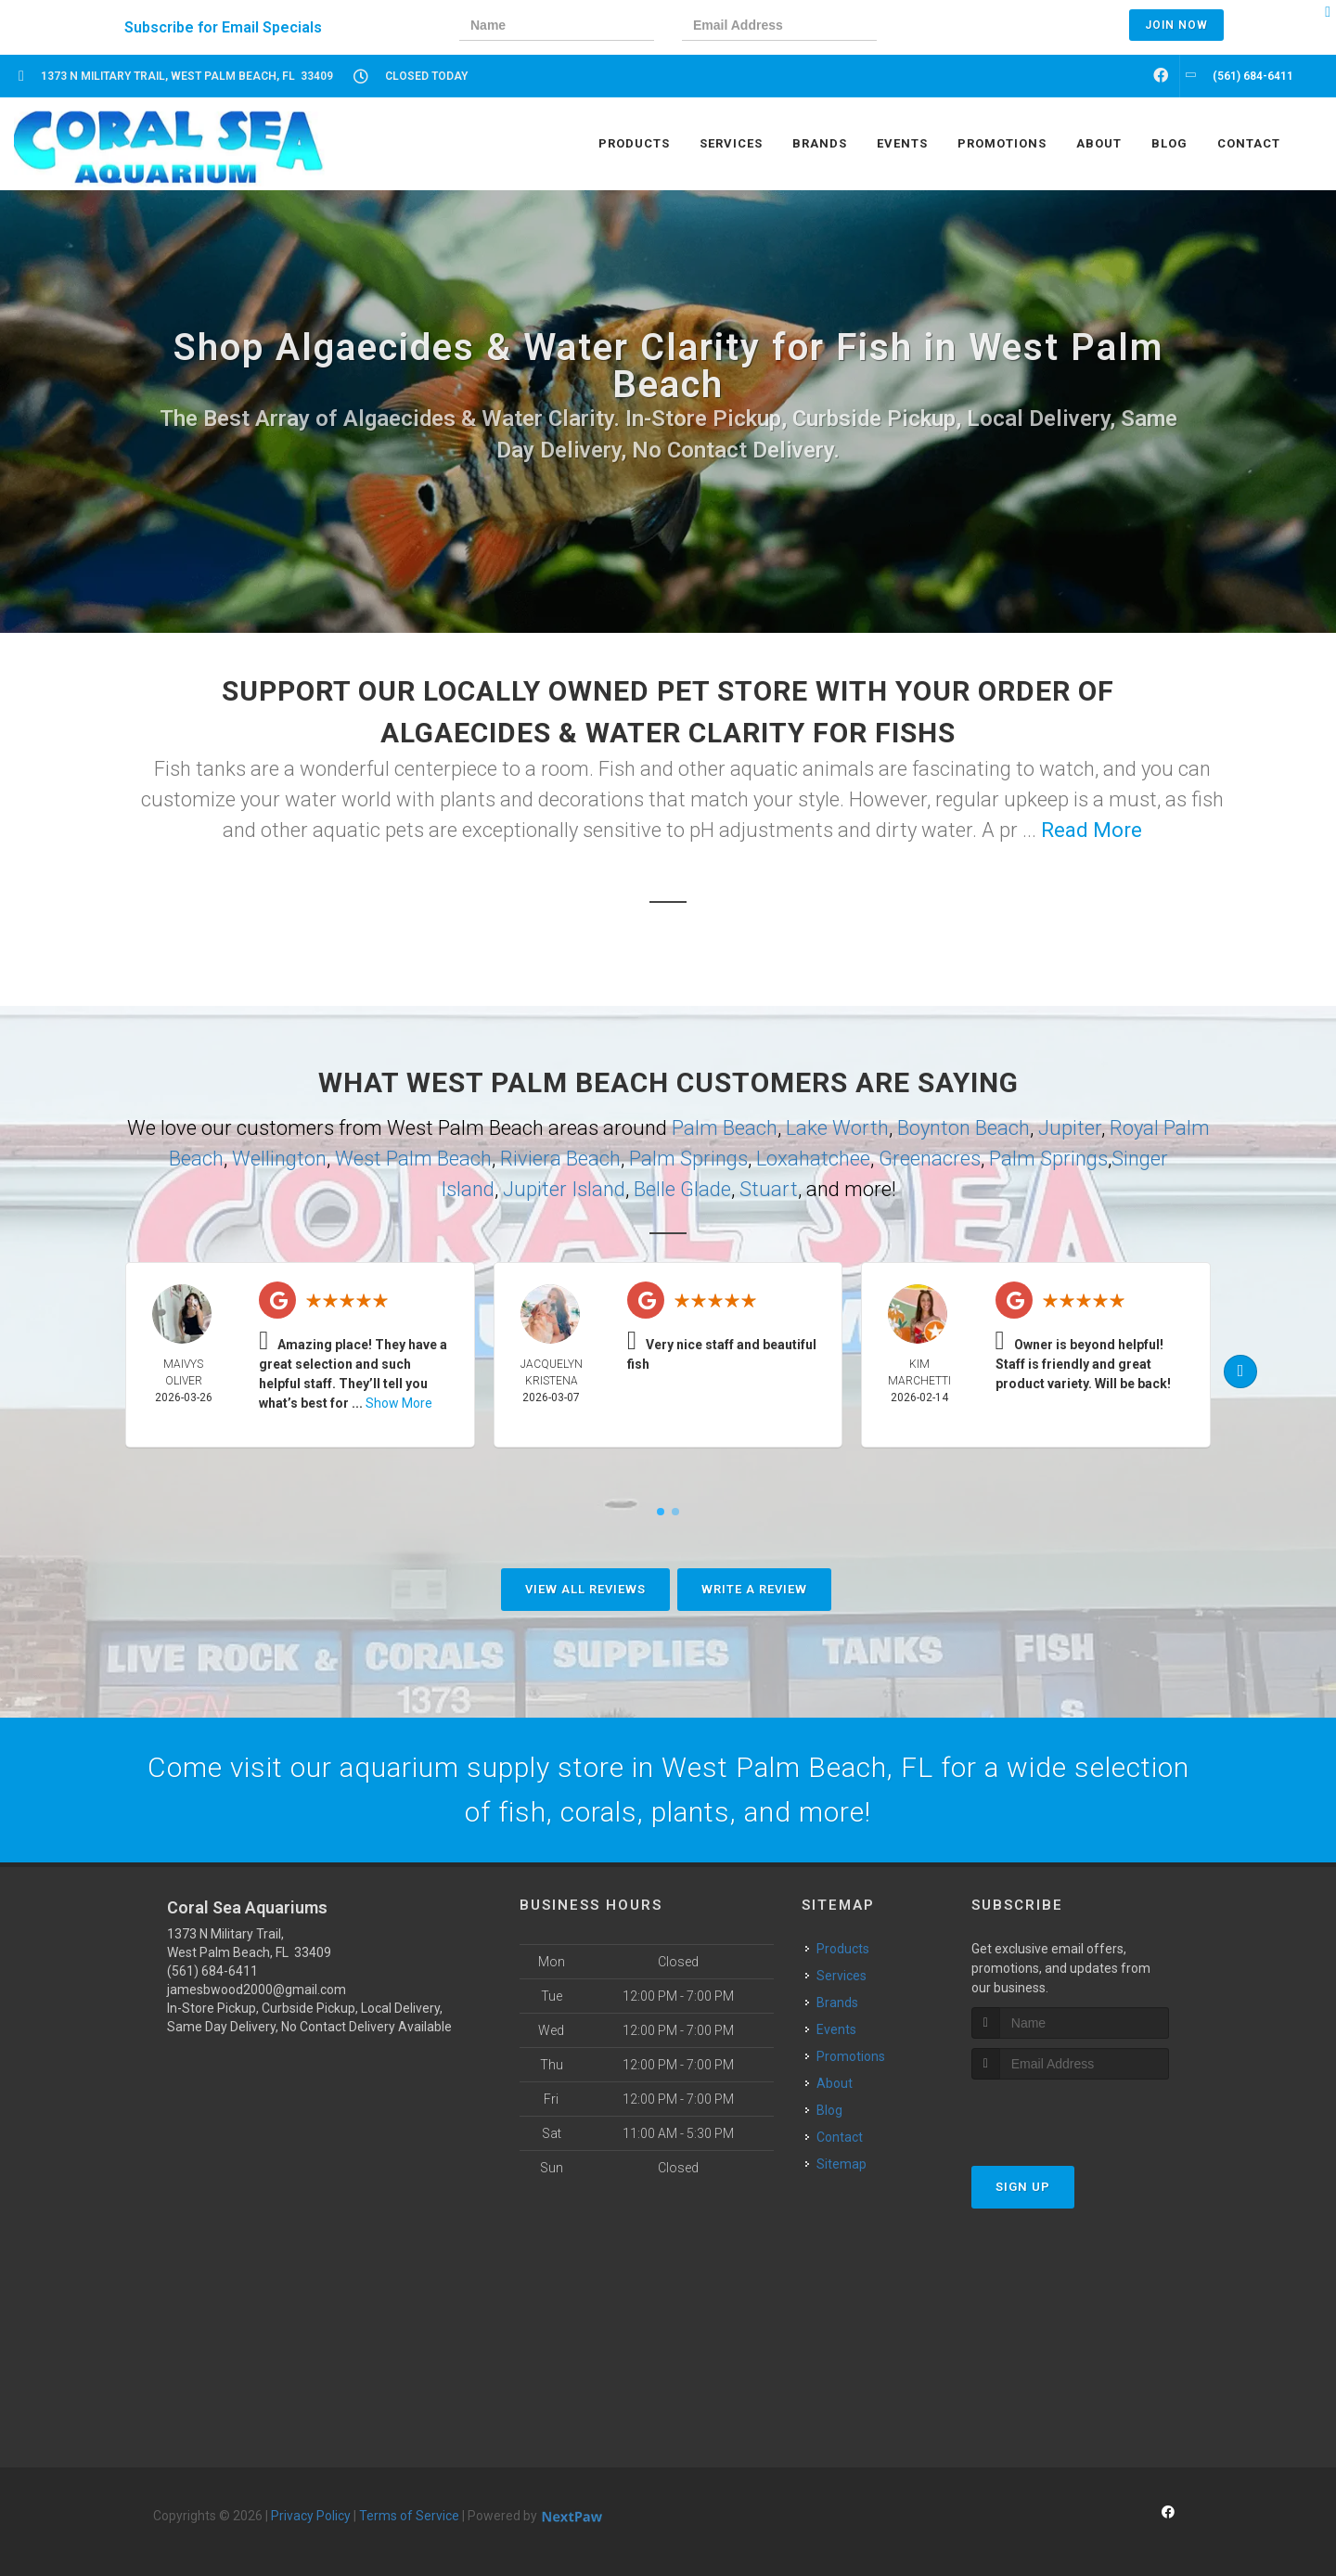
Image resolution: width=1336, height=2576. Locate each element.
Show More (399, 1403)
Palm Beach (724, 1128)
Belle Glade (682, 1189)
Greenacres (930, 1158)
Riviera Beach (560, 1158)
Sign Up (1023, 2187)
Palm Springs (688, 1158)
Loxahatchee (813, 1158)
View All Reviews (585, 1589)
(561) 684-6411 (212, 1971)
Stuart (768, 1189)
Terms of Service (409, 2515)
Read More (1091, 830)
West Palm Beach (413, 1158)
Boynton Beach (963, 1128)
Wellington (279, 1158)
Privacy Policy (311, 2515)
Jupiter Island (564, 1189)
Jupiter (1069, 1128)
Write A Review (754, 1589)
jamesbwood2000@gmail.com (256, 1989)
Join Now (1176, 25)
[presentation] (968, 27)
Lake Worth (837, 1128)
